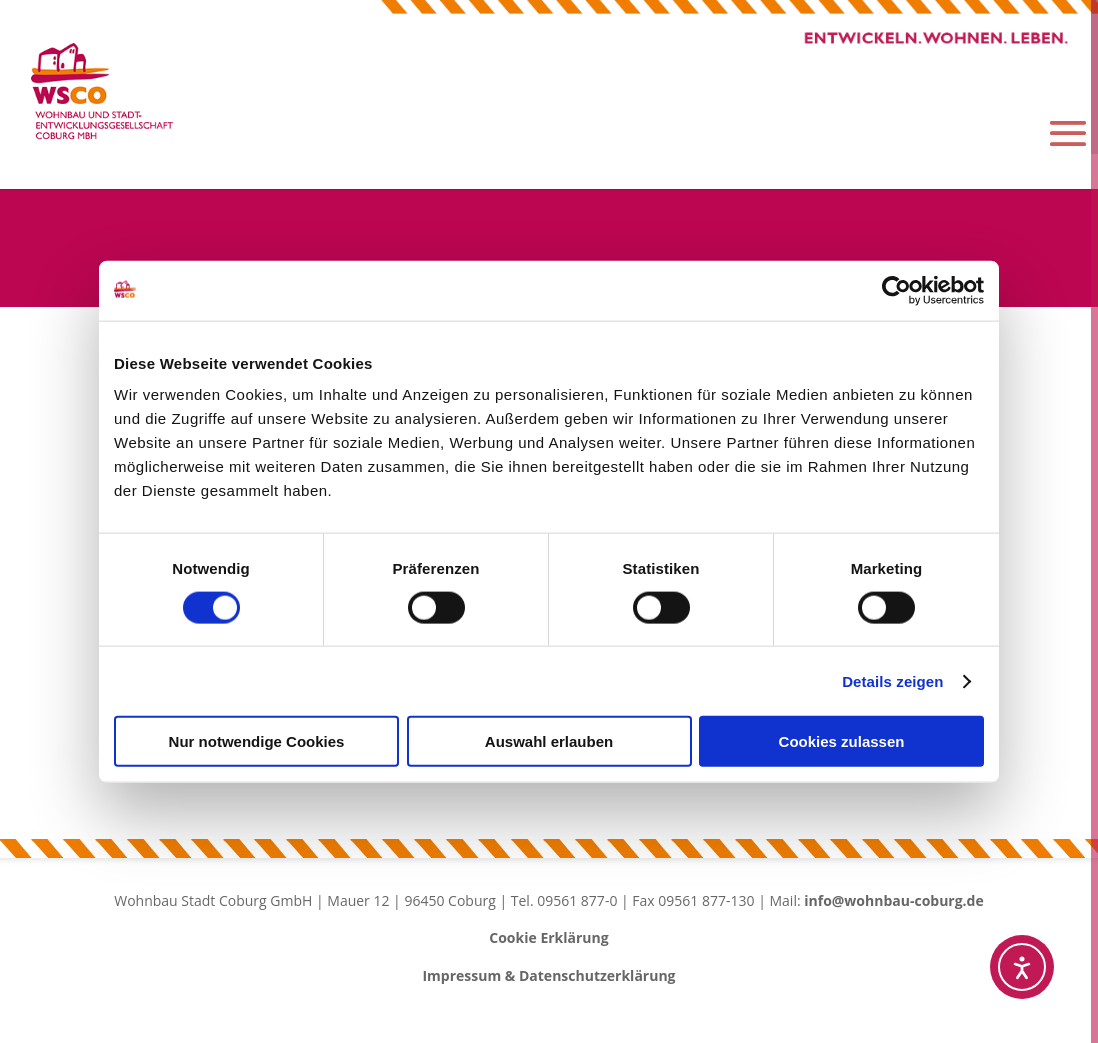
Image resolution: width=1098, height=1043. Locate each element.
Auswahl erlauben (549, 741)
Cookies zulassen (842, 741)
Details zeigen (892, 680)
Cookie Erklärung (548, 940)
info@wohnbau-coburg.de (894, 902)
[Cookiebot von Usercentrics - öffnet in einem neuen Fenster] (896, 290)
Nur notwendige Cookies (257, 741)
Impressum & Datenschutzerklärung (548, 978)
